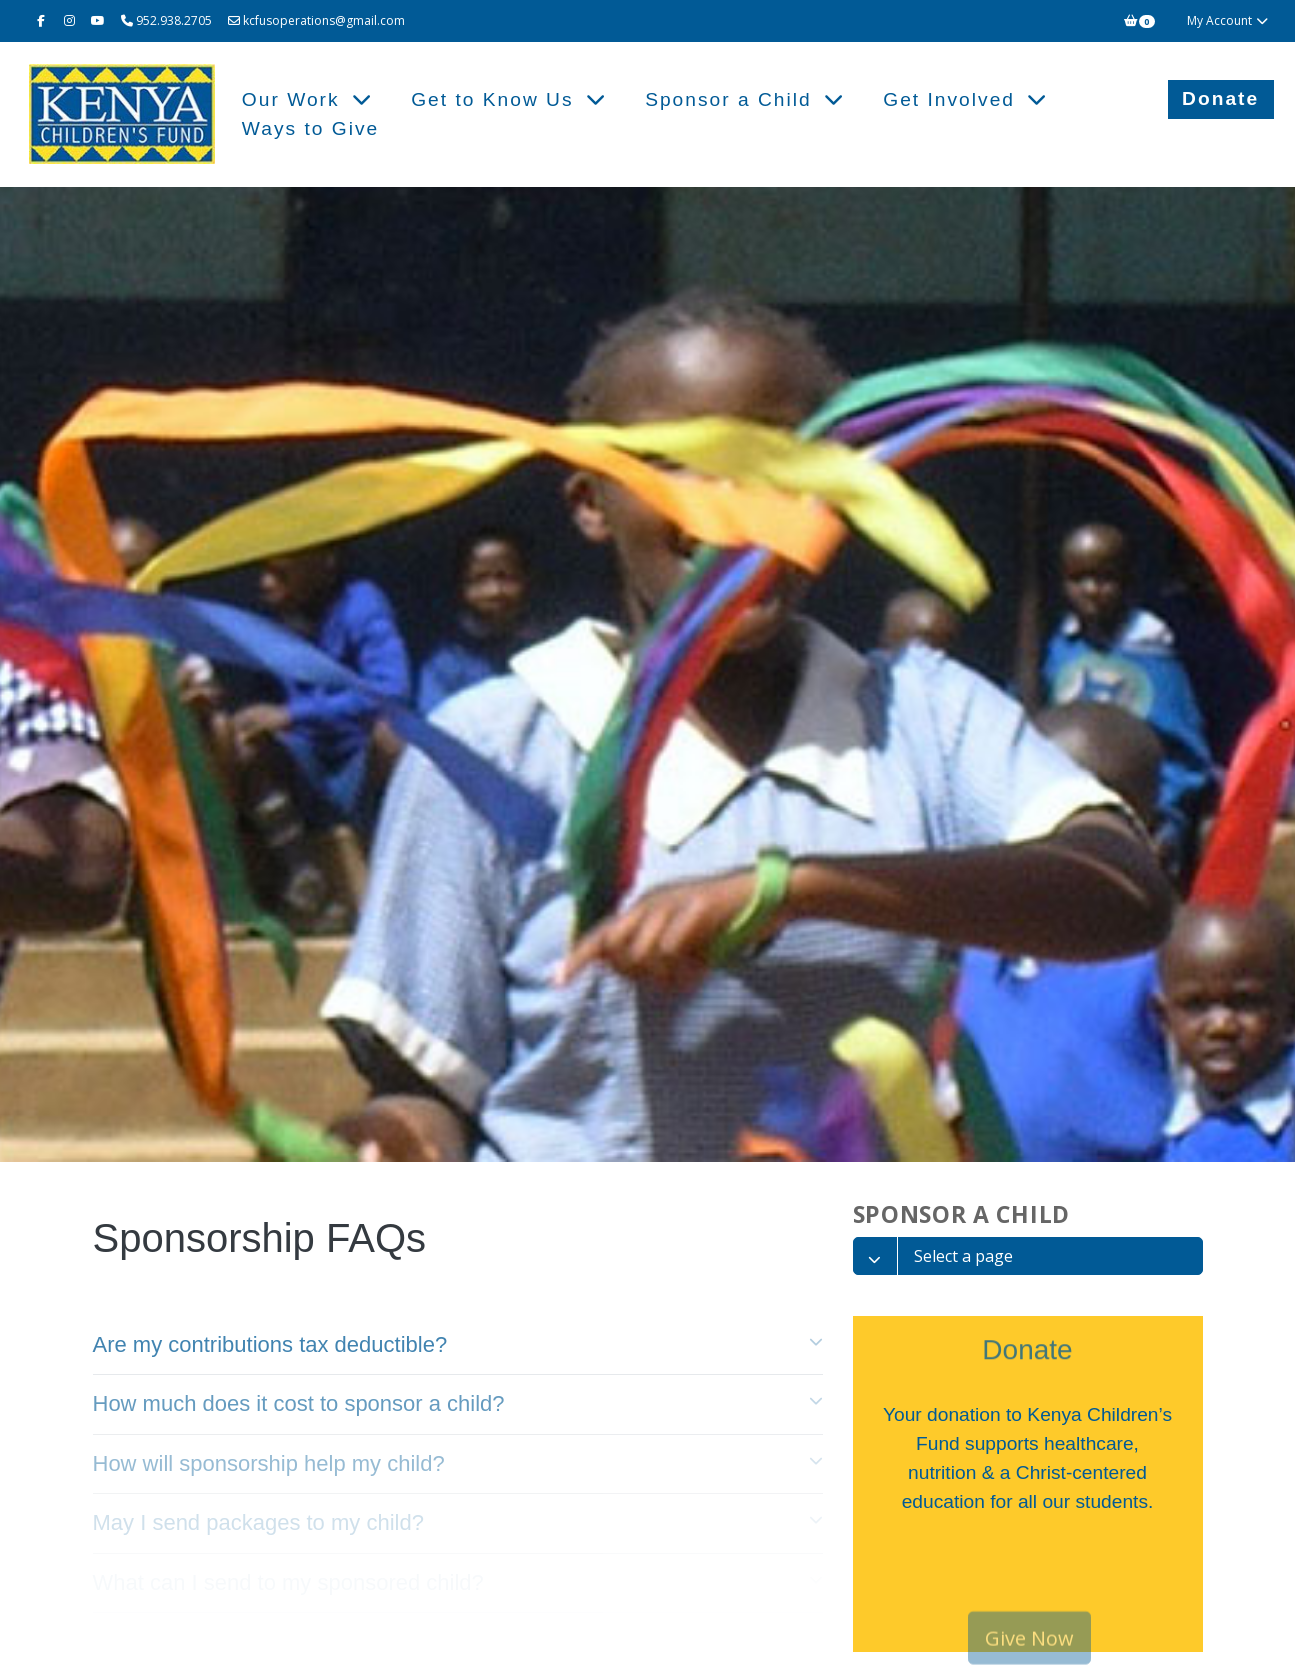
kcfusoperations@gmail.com (316, 20)
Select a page (963, 1256)
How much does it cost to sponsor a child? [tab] (299, 1403)
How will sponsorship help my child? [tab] (269, 1463)
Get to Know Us (496, 99)
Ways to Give (310, 128)
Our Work (294, 99)
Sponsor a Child (732, 99)
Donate (1220, 98)
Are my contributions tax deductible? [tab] (270, 1344)
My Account (1228, 20)
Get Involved (952, 99)
